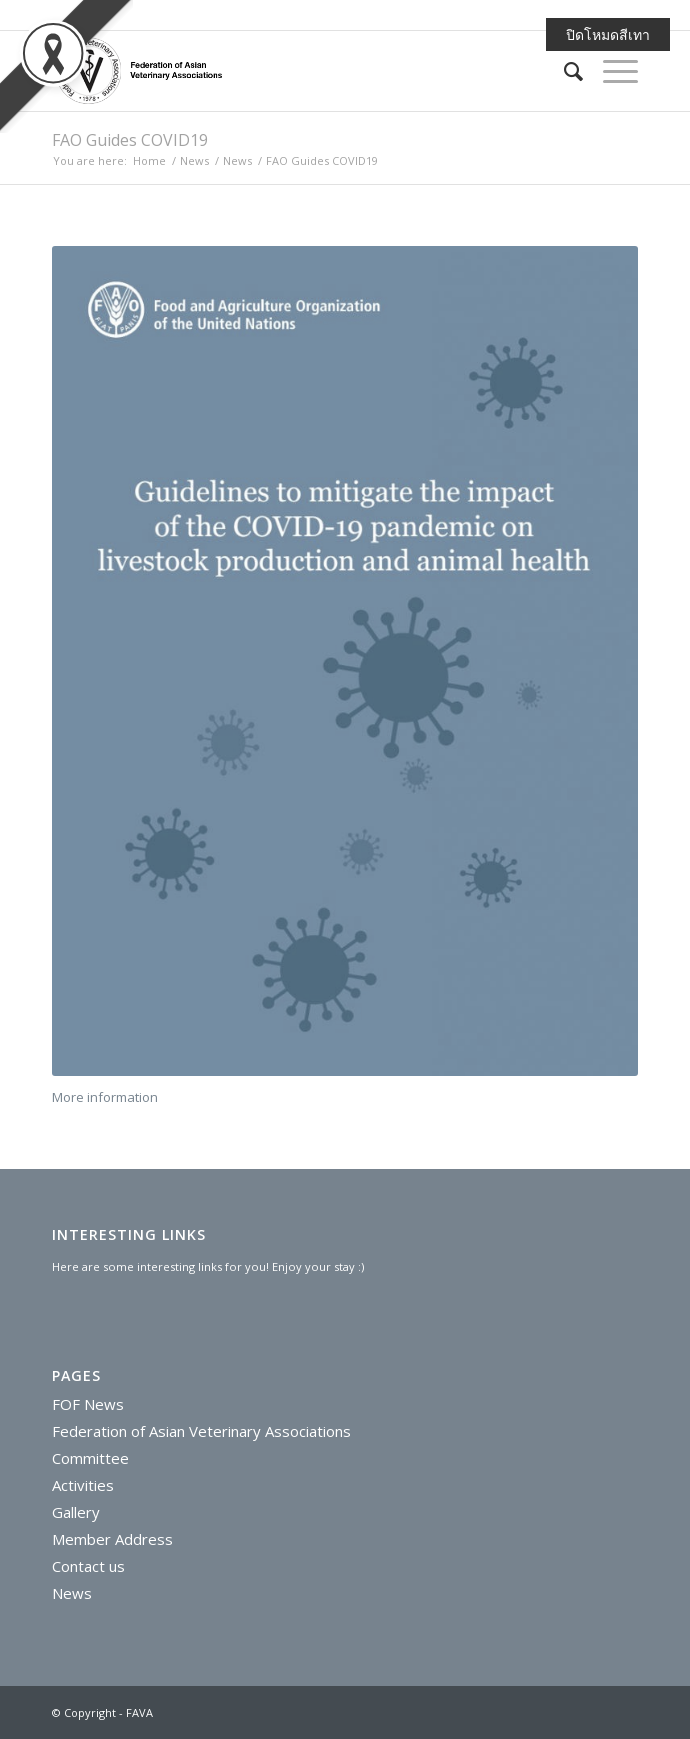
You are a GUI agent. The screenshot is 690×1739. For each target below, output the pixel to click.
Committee (90, 1458)
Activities (83, 1485)
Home (149, 160)
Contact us (88, 1566)
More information (105, 1097)
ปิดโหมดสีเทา (608, 34)
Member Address (112, 1539)
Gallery (76, 1512)
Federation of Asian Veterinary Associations (201, 1431)
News (194, 160)
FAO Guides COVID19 (130, 140)
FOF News (88, 1404)
